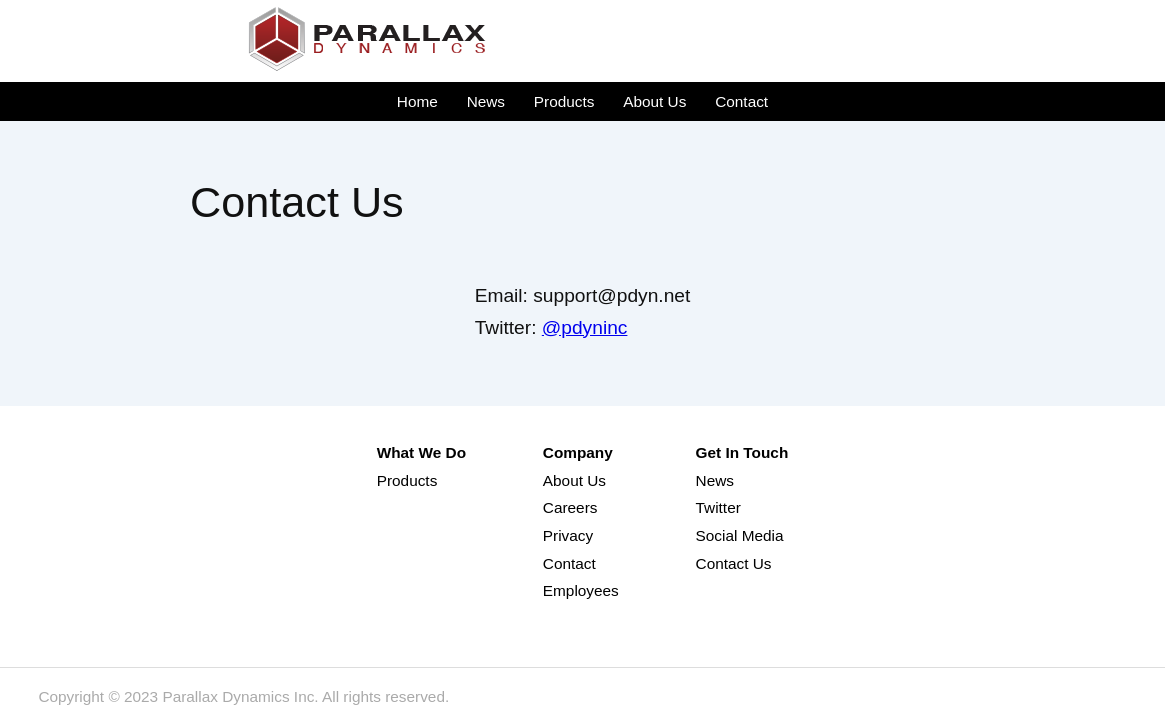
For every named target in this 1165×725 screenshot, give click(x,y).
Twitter (718, 507)
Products (564, 101)
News (486, 101)
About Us (654, 101)
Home (417, 101)
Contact (741, 101)
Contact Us (734, 563)
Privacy (568, 535)
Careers (570, 507)
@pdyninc (585, 327)
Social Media (740, 535)
